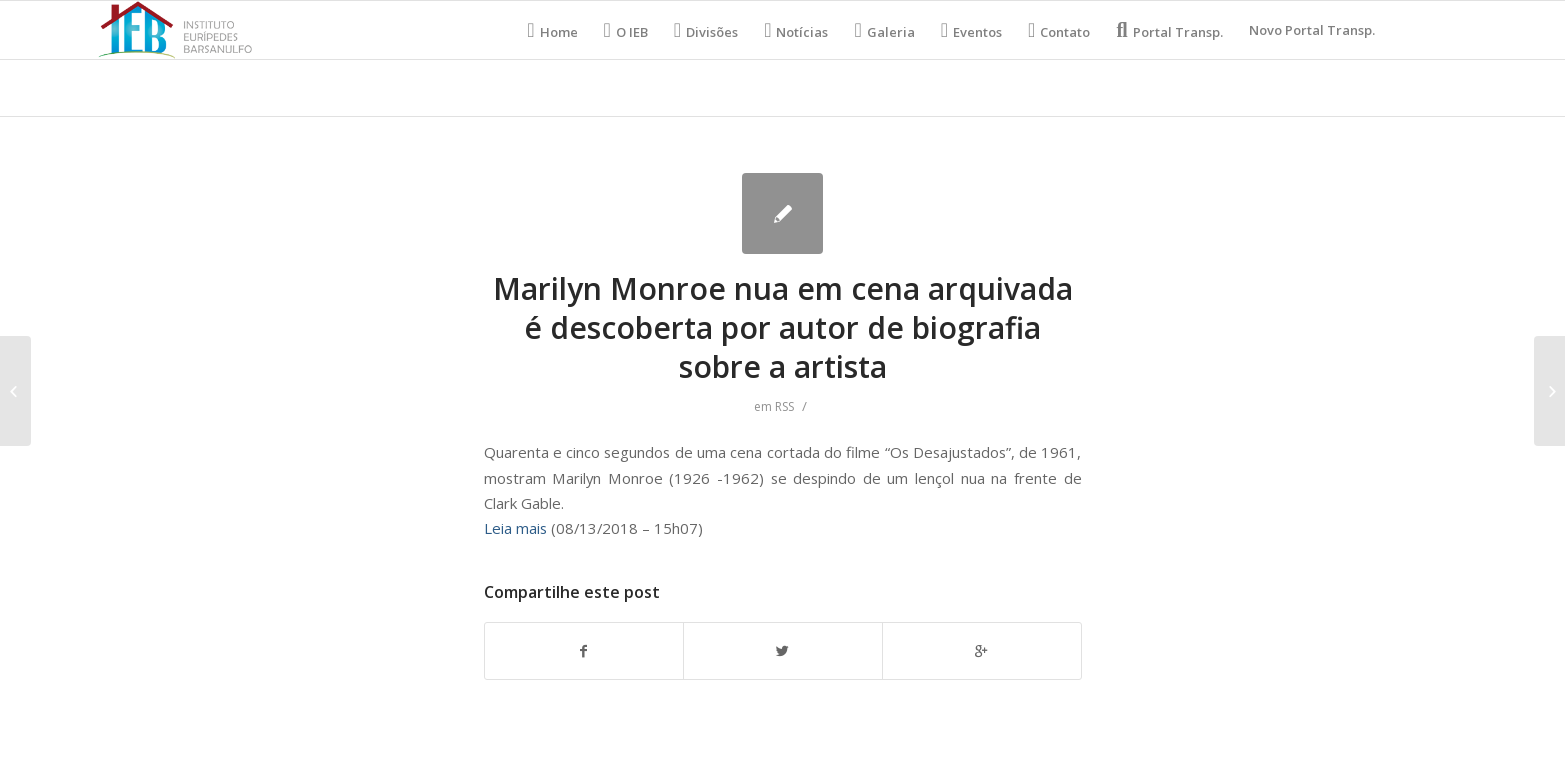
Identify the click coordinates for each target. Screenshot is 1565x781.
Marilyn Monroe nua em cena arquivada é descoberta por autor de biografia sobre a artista (783, 327)
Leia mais (515, 528)
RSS (784, 406)
